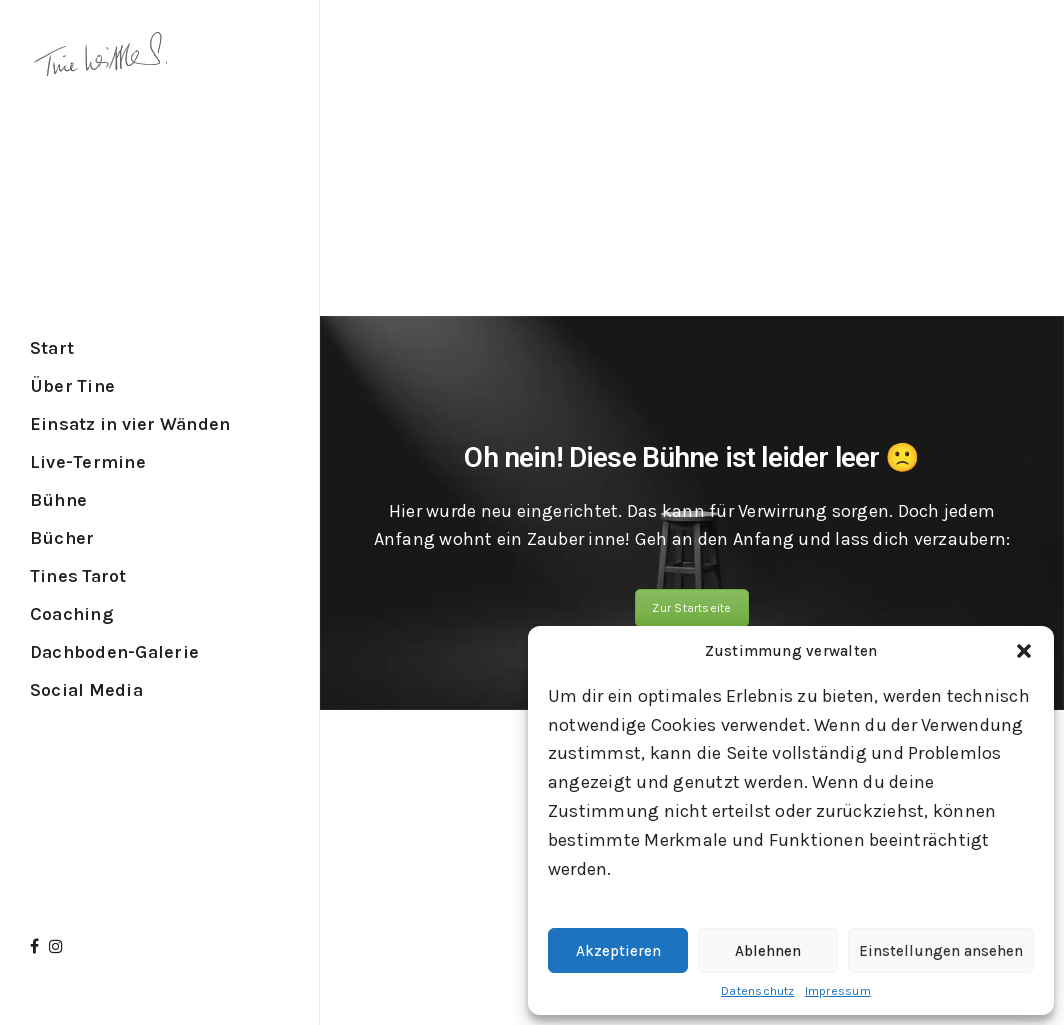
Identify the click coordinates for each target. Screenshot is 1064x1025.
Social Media (86, 690)
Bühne (58, 500)
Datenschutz (758, 991)
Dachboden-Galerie (114, 652)
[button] (1024, 651)
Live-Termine (88, 462)
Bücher (62, 538)
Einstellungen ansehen (941, 951)
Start (52, 348)
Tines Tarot (78, 576)
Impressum (838, 991)
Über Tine (72, 386)
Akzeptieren (618, 951)
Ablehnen (768, 951)
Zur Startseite (691, 608)
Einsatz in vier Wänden (130, 424)
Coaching (71, 614)
